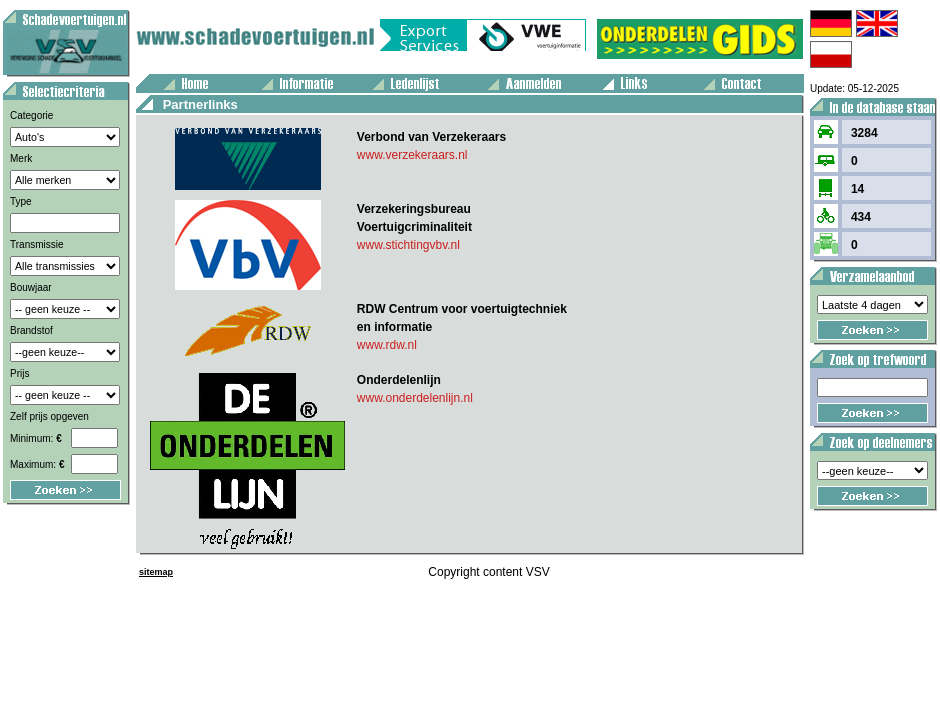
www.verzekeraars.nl (412, 155)
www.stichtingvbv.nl (408, 245)
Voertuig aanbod (6, 3)
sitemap (156, 572)
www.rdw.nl (387, 345)
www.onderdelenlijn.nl (415, 398)
